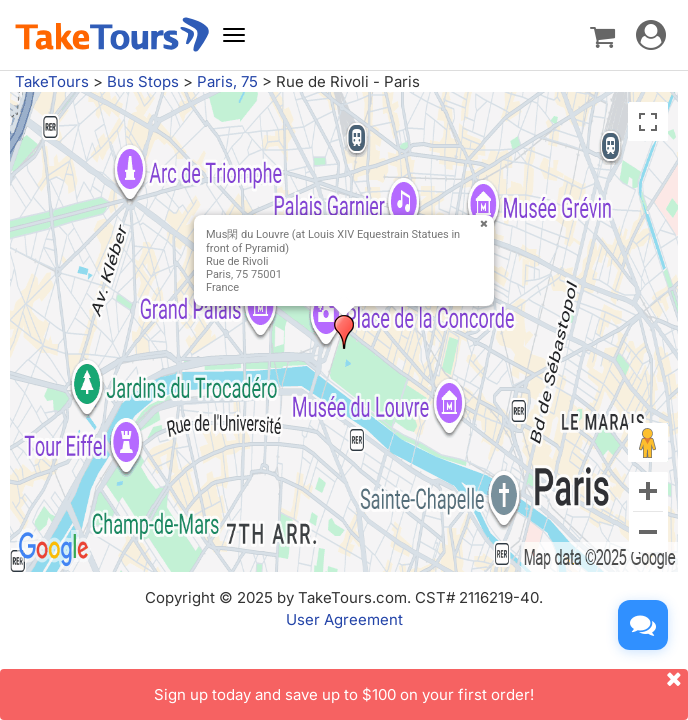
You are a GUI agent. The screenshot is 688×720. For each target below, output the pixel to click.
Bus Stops (143, 81)
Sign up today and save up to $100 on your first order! (421, 686)
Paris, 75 (227, 81)
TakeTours (52, 81)
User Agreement (344, 619)
